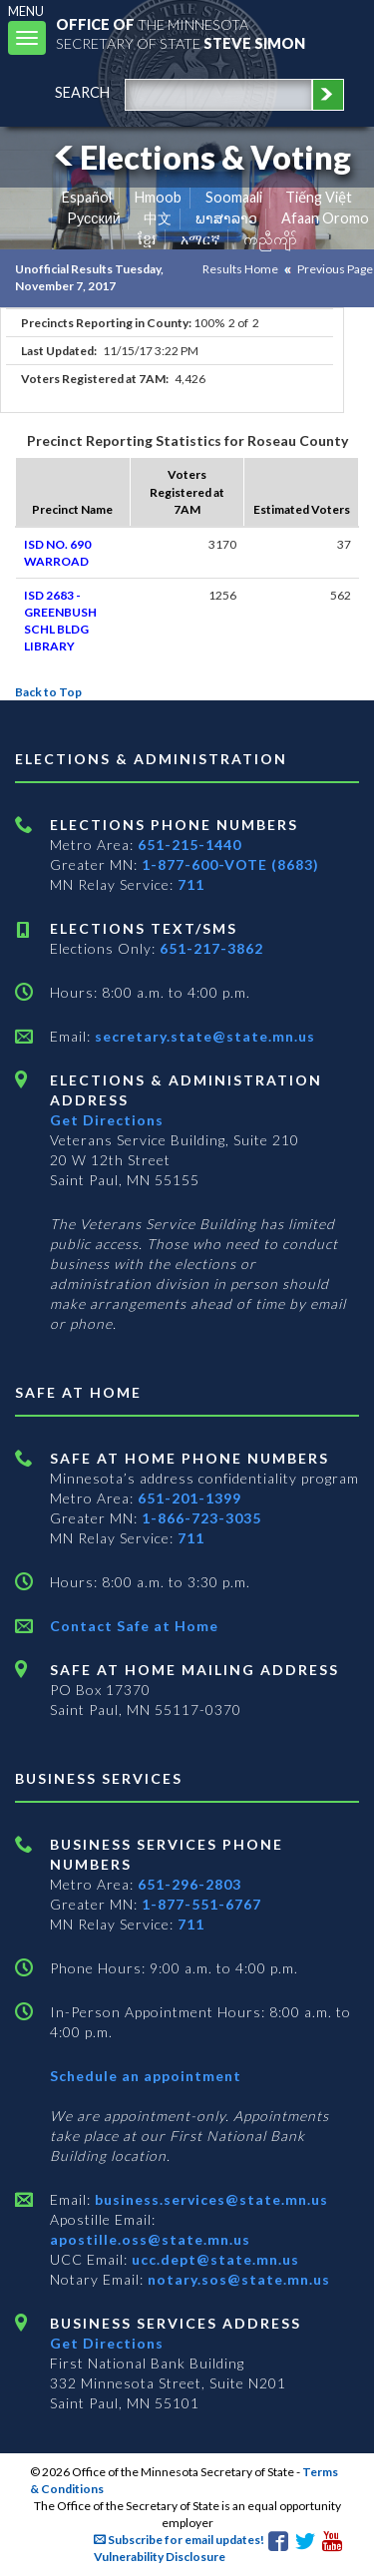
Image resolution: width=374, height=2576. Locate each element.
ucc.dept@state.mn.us (213, 2259)
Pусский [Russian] (94, 218)
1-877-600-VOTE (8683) (230, 864)
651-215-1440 (189, 844)
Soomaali (233, 197)
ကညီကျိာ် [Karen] (270, 238)
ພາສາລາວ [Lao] (226, 218)
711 (191, 884)
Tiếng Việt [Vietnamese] (318, 197)
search (82, 92)
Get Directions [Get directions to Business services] (107, 2343)
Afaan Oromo (325, 218)
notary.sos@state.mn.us (237, 2279)
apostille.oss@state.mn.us (150, 2239)
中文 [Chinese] (158, 218)
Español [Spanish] (87, 197)
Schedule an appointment (145, 2075)
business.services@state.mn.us (209, 2199)
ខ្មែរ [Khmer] (147, 238)
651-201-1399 (189, 1498)
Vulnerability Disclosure (159, 2556)
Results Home (240, 268)
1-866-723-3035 (201, 1517)
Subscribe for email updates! (179, 2539)
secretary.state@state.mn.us (203, 1036)
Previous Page (335, 268)
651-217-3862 (211, 948)
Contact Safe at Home (134, 1625)
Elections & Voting (199, 157)
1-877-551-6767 (201, 1904)
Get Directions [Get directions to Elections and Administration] (107, 1119)
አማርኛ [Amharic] (200, 238)
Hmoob (158, 197)
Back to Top (48, 691)
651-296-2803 (189, 1884)
